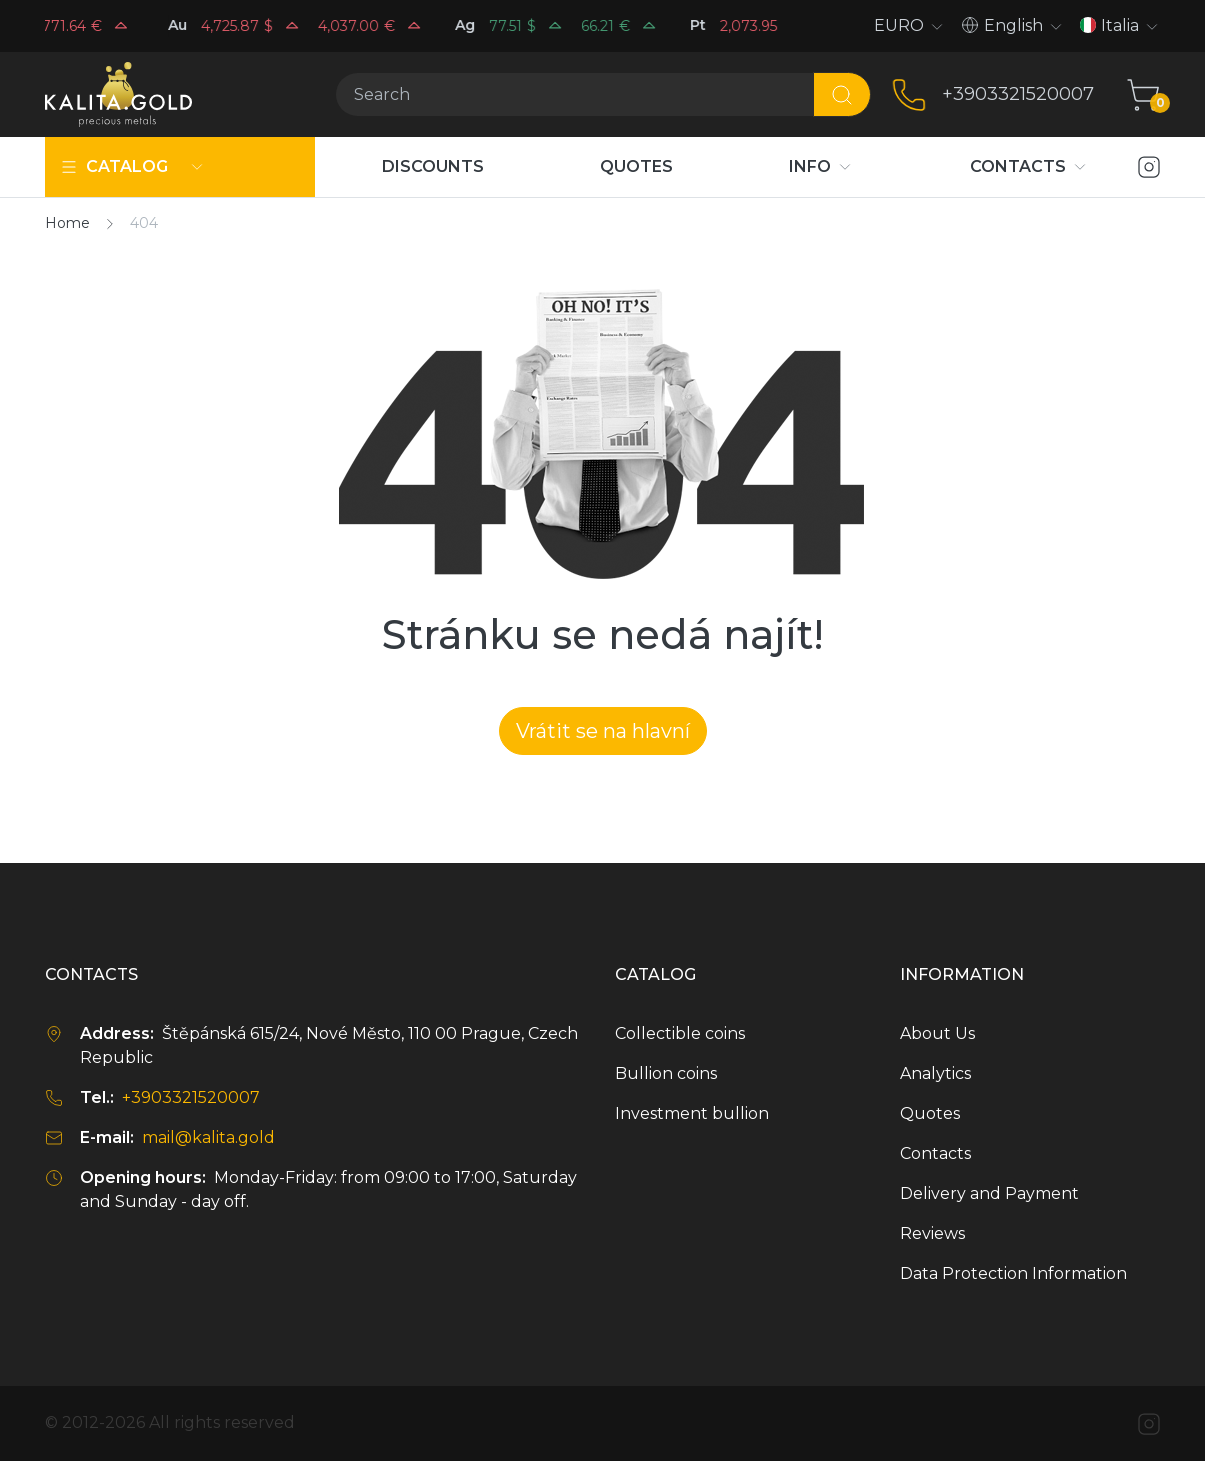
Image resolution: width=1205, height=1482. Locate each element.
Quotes (930, 1113)
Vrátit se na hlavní (603, 731)
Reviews (932, 1233)
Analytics (935, 1073)
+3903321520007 (1018, 94)
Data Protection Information (1013, 1273)
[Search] (574, 94)
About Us (937, 1033)
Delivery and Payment (989, 1193)
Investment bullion (692, 1113)
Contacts (935, 1153)
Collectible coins (680, 1033)
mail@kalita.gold (208, 1137)
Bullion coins (666, 1073)
